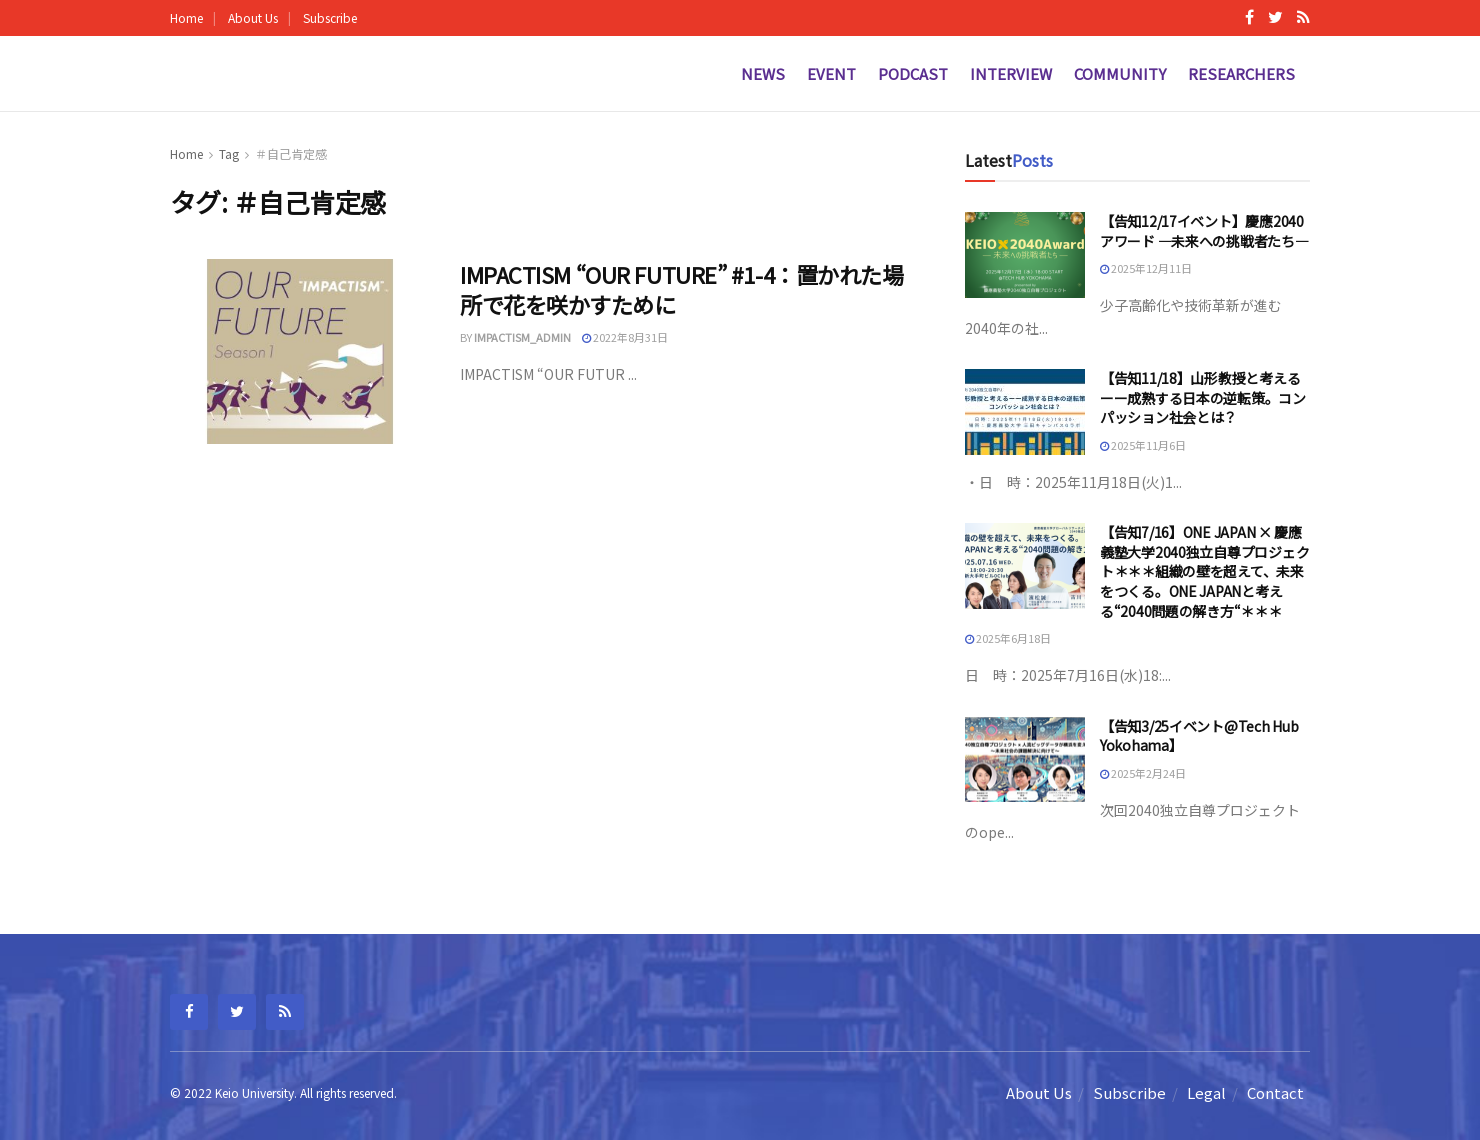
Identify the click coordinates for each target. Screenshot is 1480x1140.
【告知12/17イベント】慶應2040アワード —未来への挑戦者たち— (1204, 231)
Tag (229, 153)
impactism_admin (522, 337)
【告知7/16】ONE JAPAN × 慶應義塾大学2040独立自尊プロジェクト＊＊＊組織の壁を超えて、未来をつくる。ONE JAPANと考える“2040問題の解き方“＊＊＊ (1204, 571)
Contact (1275, 1092)
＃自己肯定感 (291, 153)
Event (831, 73)
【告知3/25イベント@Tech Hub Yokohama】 (1199, 736)
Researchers (1241, 73)
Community (1120, 73)
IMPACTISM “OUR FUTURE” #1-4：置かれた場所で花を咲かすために (681, 289)
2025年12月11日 (1146, 268)
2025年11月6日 (1143, 445)
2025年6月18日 (1008, 638)
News (763, 73)
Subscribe (330, 17)
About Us (253, 17)
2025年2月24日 (1143, 773)
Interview (1011, 73)
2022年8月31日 (625, 337)
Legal (1206, 1092)
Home (186, 17)
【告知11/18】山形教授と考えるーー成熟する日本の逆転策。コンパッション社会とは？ (1203, 397)
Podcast (913, 73)
